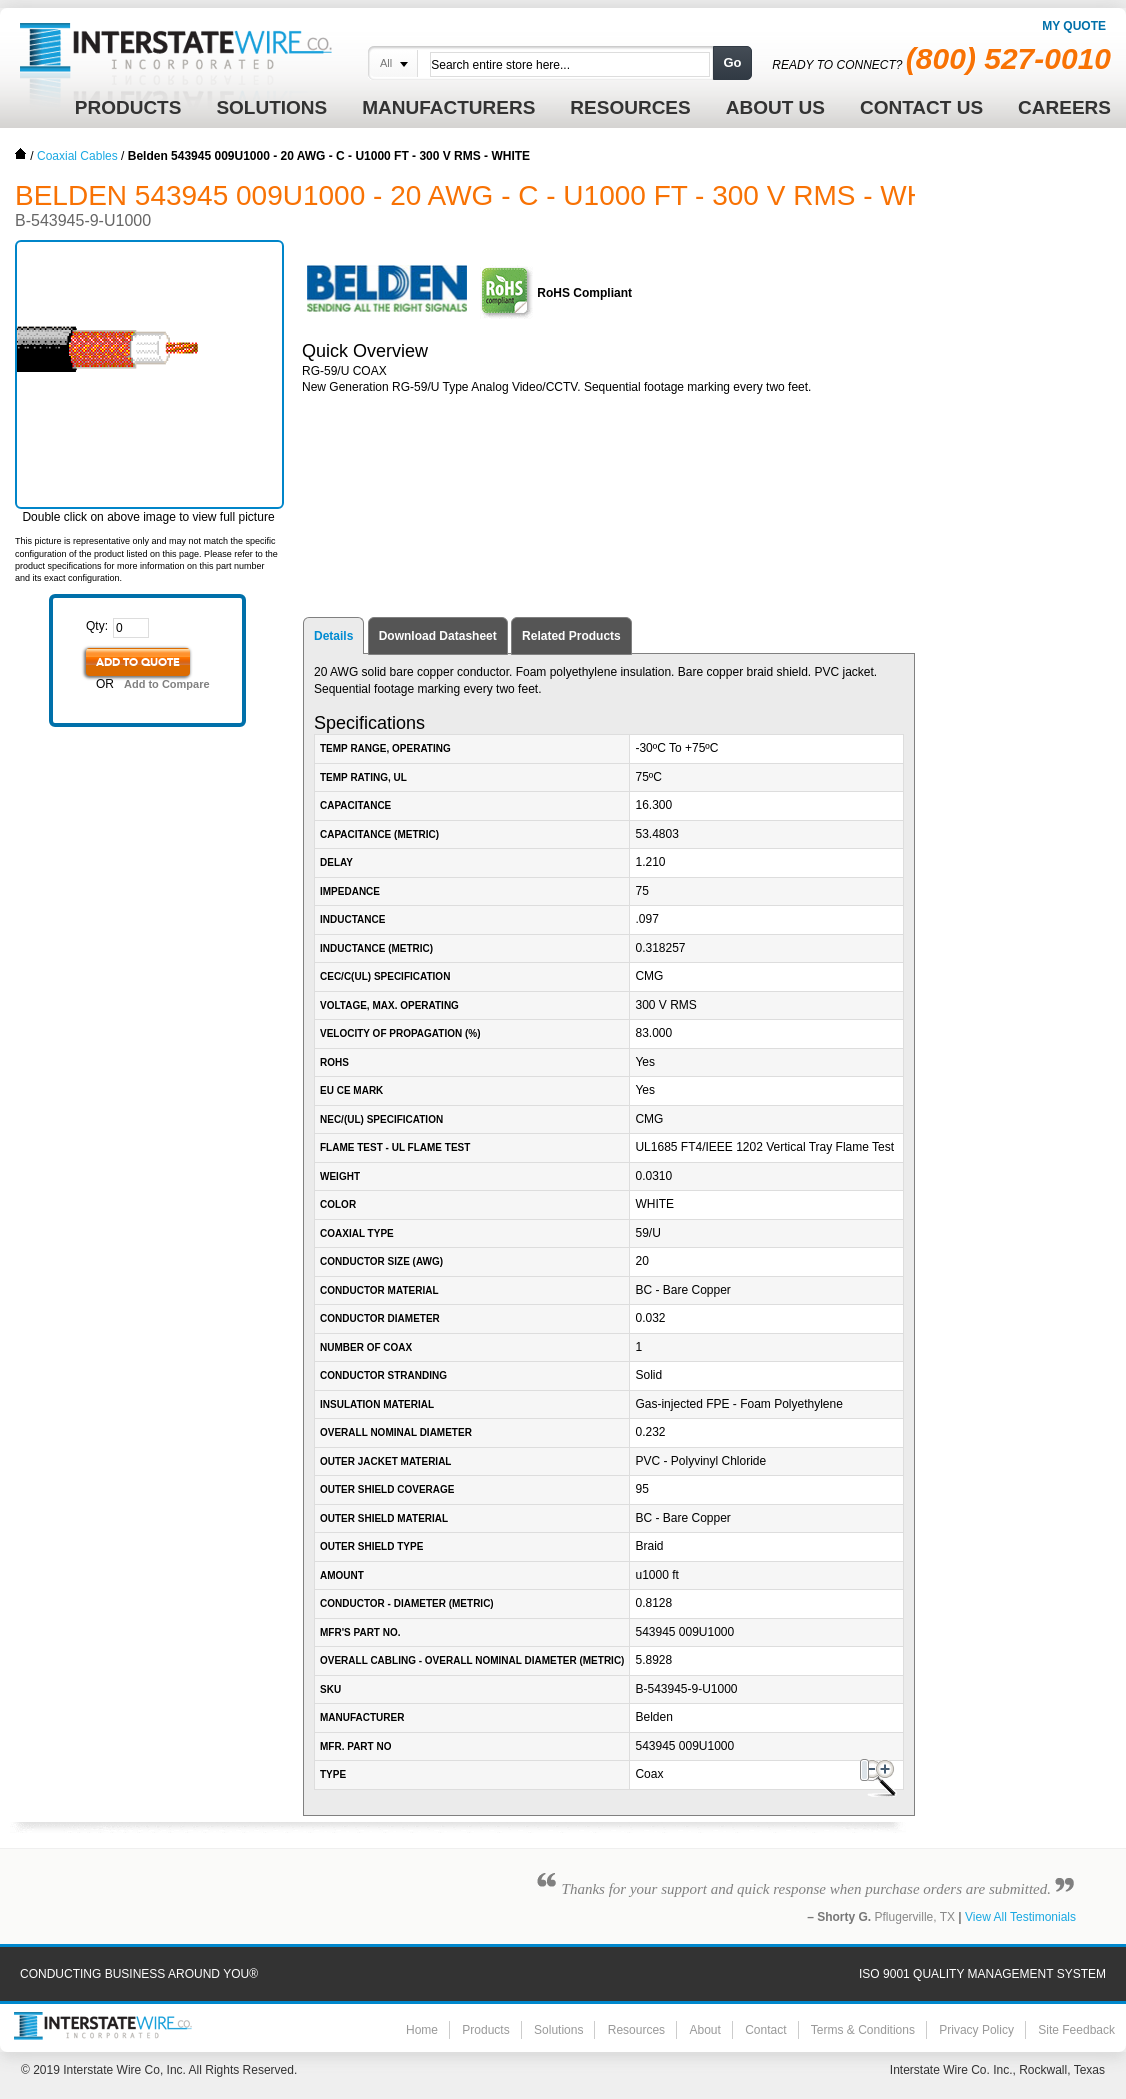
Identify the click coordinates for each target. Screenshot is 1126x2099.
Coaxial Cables (77, 156)
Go (732, 62)
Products (485, 2030)
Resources (636, 2030)
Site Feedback (1076, 2030)
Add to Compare (167, 684)
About (704, 2030)
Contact (765, 2030)
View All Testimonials (1020, 1917)
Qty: (97, 626)
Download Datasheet (438, 636)
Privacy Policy (976, 2030)
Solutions (558, 2030)
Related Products (571, 636)
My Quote (1074, 26)
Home (21, 154)
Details (333, 636)
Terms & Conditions (863, 2030)
